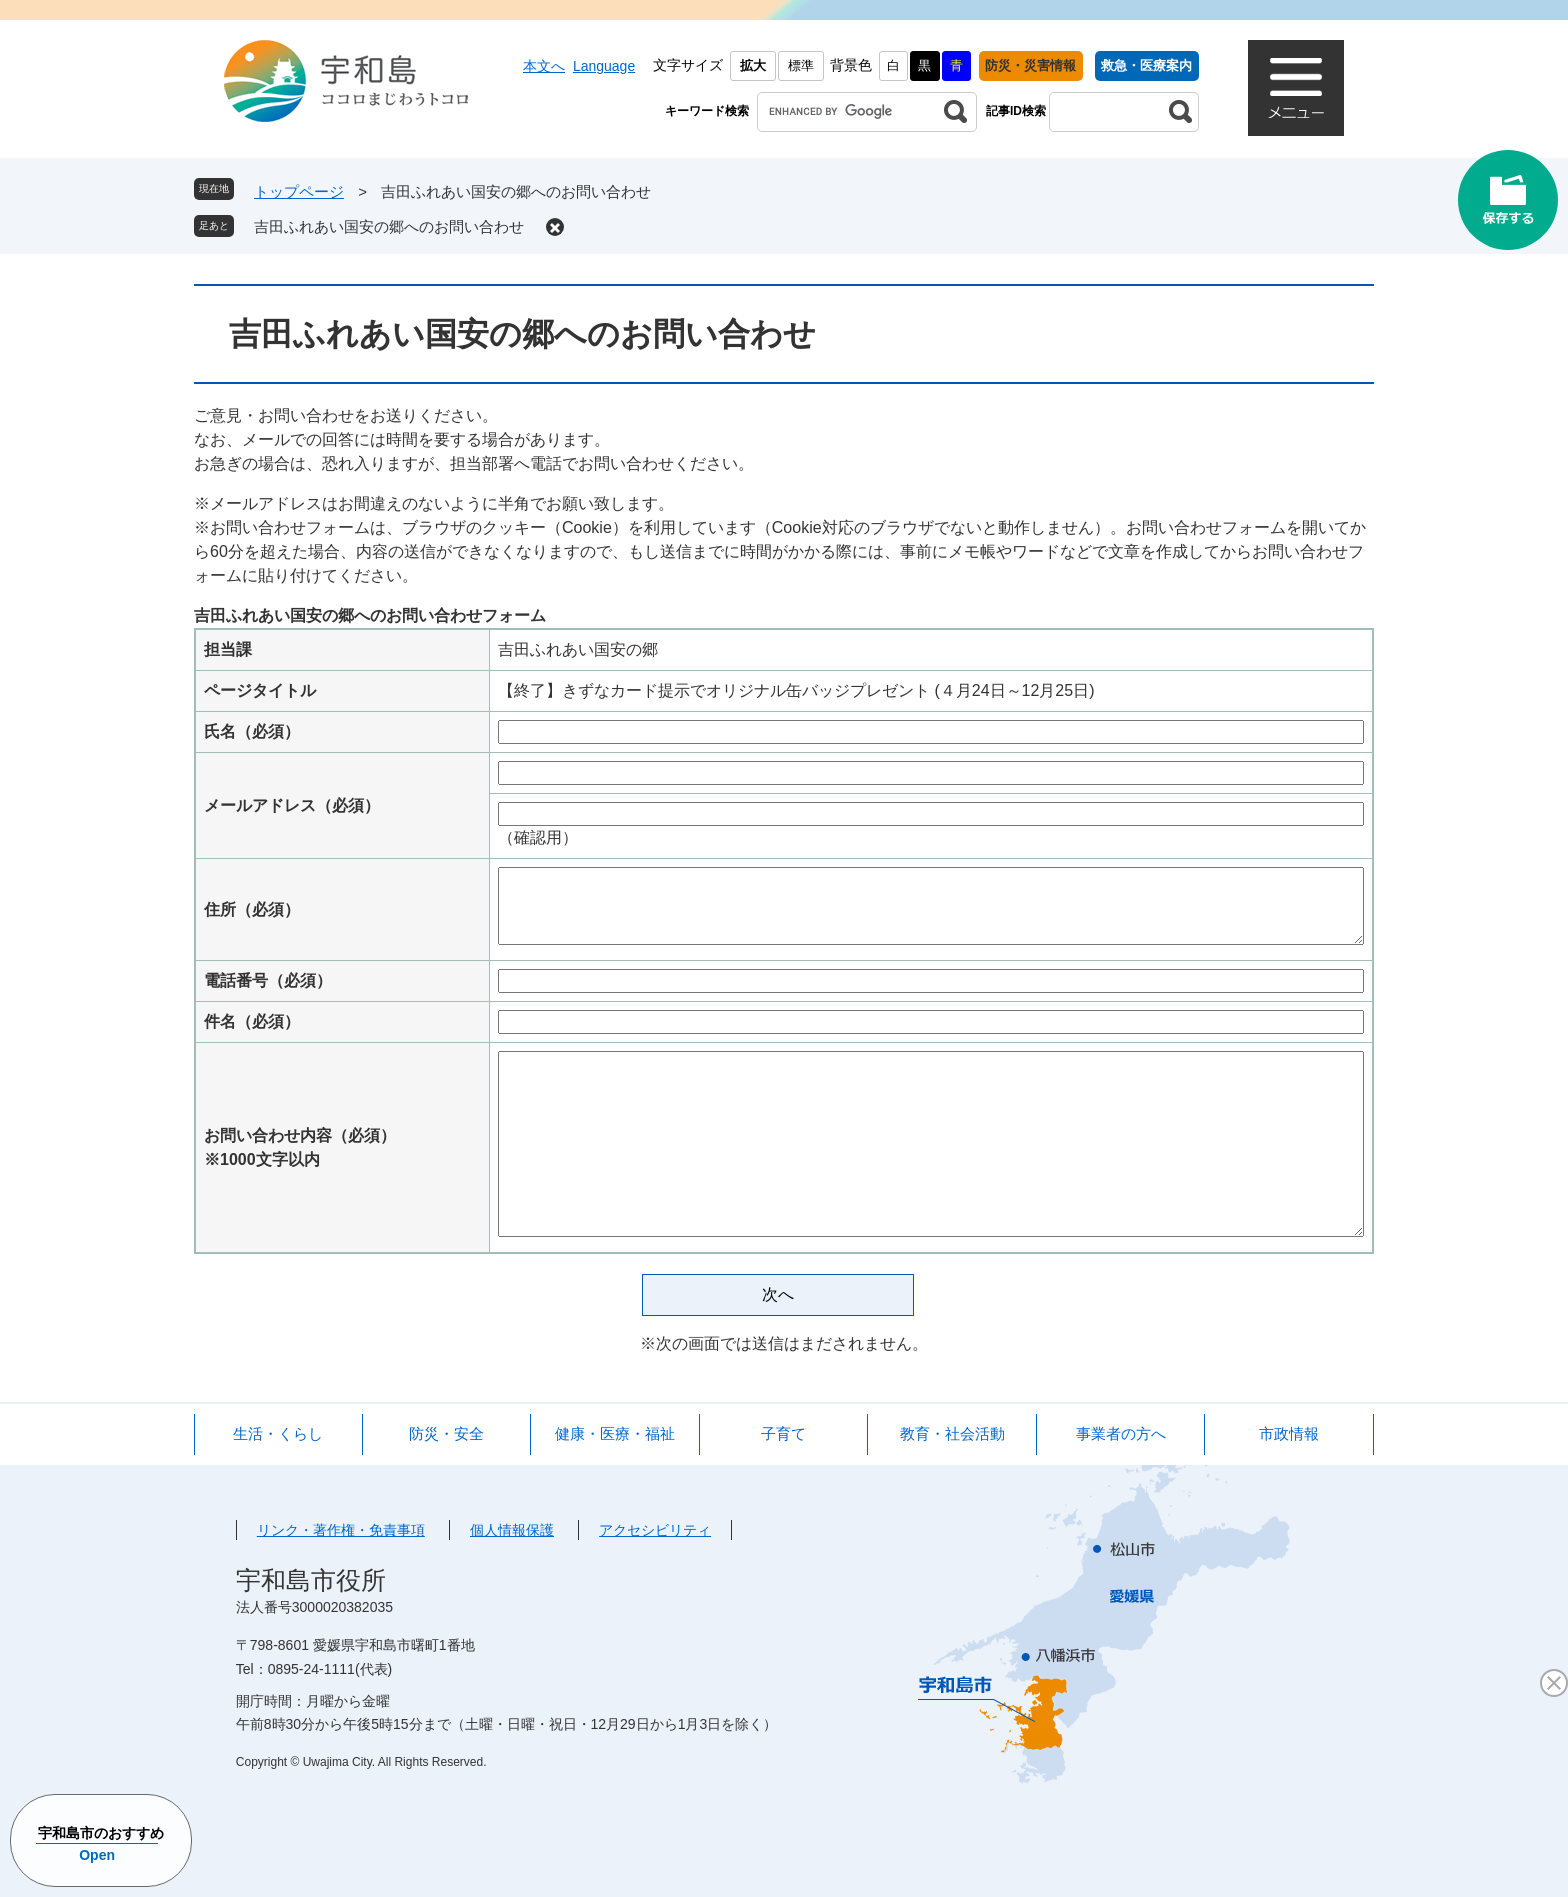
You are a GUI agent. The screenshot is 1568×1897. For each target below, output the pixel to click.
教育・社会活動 (952, 1433)
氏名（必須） (252, 731)
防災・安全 (446, 1433)
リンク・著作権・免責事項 (341, 1530)
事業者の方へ (1121, 1433)
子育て (783, 1433)
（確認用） (538, 837)
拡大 (753, 65)
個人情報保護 (512, 1530)
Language (604, 66)
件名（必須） (252, 1021)
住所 (252, 909)
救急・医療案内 (1146, 65)
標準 (801, 65)
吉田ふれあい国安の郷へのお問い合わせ (389, 226)
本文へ (544, 66)
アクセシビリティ (655, 1530)
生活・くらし (278, 1433)
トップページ (299, 191)
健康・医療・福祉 (615, 1433)
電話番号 (268, 980)
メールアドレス (292, 805)
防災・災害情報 (1030, 65)
